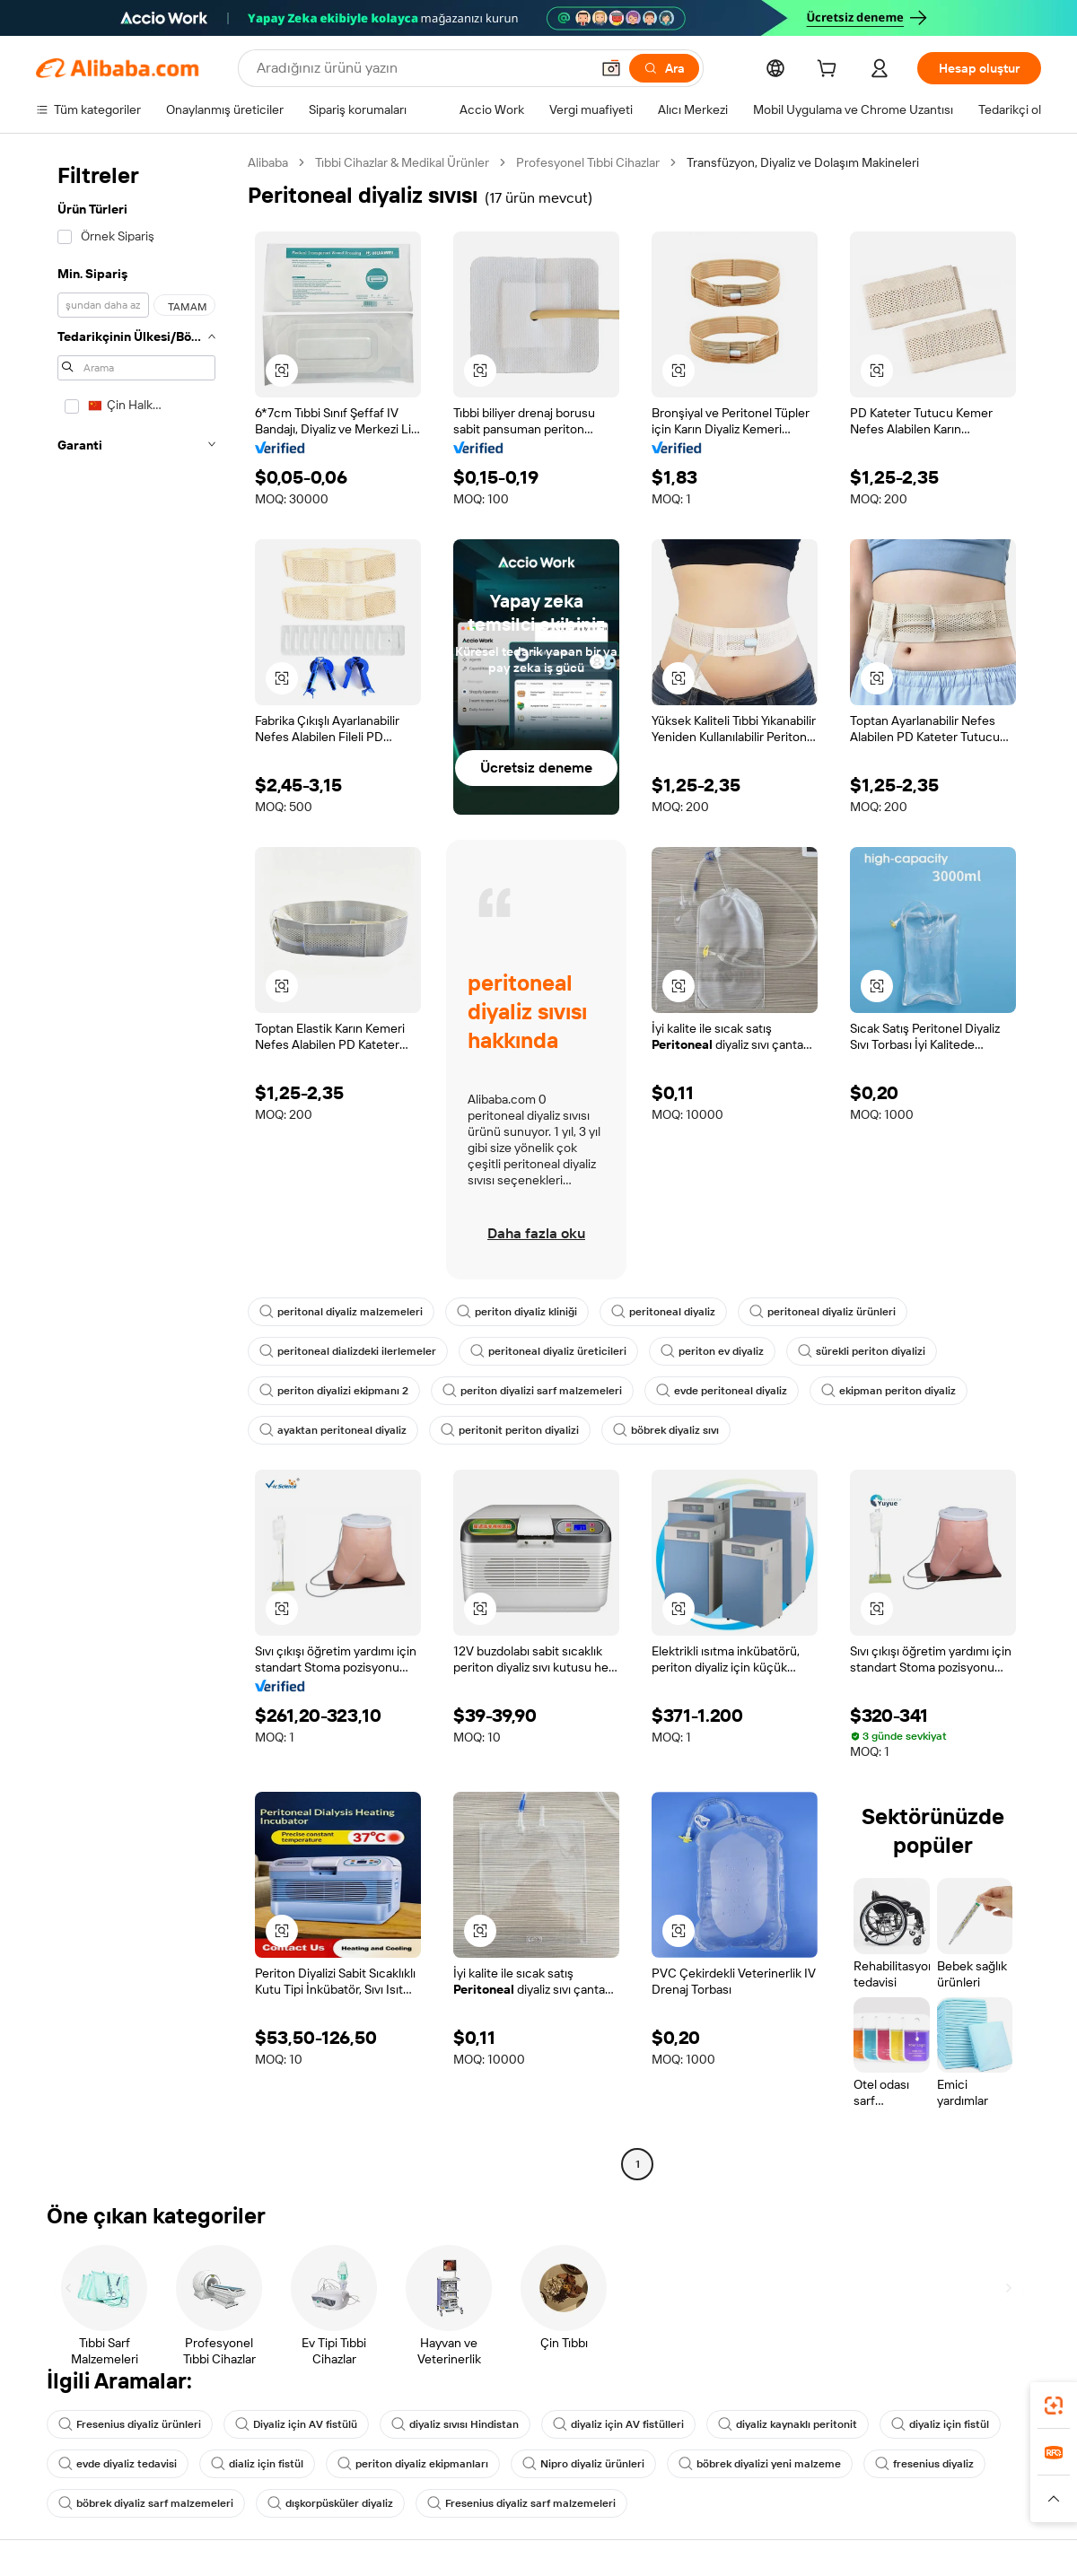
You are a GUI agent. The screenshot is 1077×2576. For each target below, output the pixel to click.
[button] (611, 68)
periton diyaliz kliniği (517, 1312)
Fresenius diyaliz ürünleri (129, 2424)
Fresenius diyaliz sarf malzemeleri (521, 2503)
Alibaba (268, 162)
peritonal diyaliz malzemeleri (341, 1312)
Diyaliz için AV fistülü (296, 2424)
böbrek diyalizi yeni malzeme (760, 2464)
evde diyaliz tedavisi (117, 2464)
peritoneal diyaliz (663, 1312)
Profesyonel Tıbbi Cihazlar (588, 162)
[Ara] (664, 68)
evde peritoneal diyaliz (721, 1391)
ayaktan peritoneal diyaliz (333, 1430)
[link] (1053, 2405)
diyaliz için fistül (940, 2424)
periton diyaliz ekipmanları (412, 2464)
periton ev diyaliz (712, 1351)
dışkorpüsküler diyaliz (330, 2503)
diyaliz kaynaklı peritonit (787, 2424)
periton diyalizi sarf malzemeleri (532, 1391)
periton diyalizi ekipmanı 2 (333, 1391)
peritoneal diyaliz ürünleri (822, 1312)
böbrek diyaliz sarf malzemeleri (145, 2503)
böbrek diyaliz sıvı (666, 1430)
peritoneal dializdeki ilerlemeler (347, 1351)
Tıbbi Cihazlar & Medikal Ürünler (402, 162)
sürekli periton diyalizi (861, 1351)
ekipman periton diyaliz (888, 1391)
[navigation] (136, 1165)
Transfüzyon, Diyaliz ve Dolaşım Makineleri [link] (803, 162)
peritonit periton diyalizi (510, 1430)
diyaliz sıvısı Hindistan (455, 2424)
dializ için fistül (257, 2464)
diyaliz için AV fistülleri (618, 2424)
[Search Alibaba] (421, 68)
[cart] (830, 71)
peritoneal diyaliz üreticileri (548, 1351)
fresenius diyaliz (924, 2464)
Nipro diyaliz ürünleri (583, 2464)
